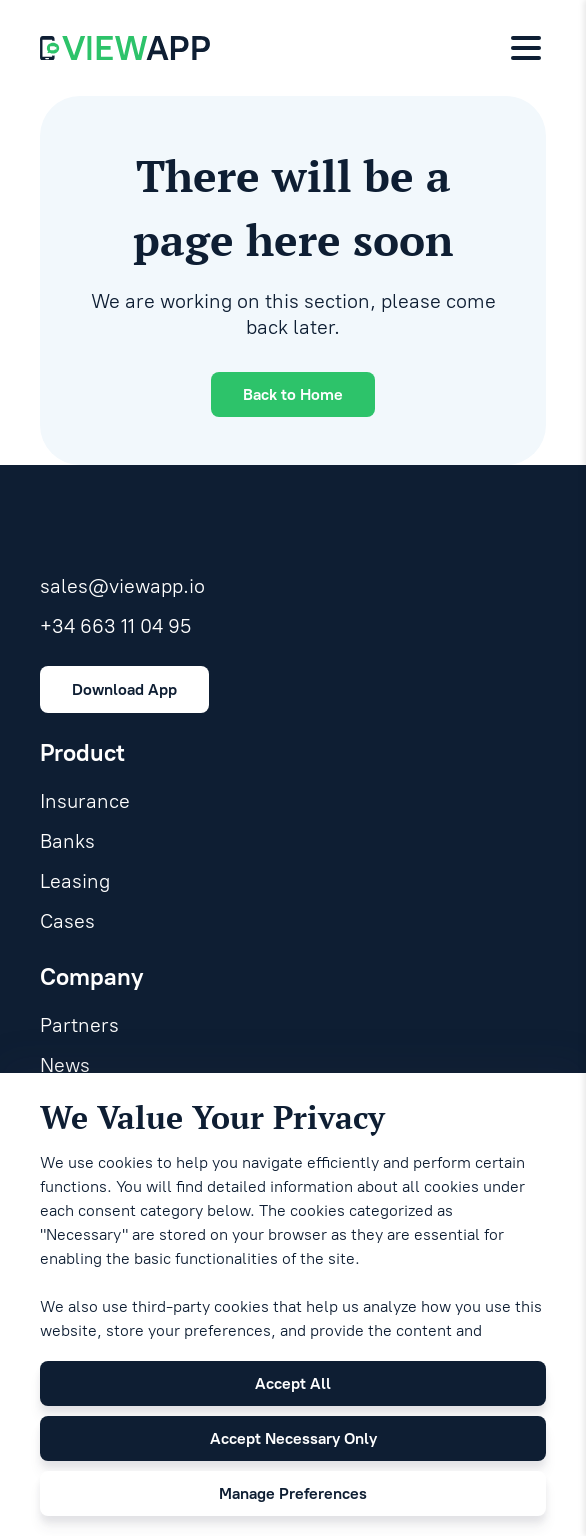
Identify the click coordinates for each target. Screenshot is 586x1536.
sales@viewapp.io (122, 586)
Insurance (85, 801)
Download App (124, 689)
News (65, 1065)
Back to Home (293, 394)
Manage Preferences (293, 1493)
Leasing (75, 881)
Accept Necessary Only (293, 1438)
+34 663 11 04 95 (115, 626)
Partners (79, 1025)
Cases (67, 921)
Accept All (293, 1383)
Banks (67, 841)
